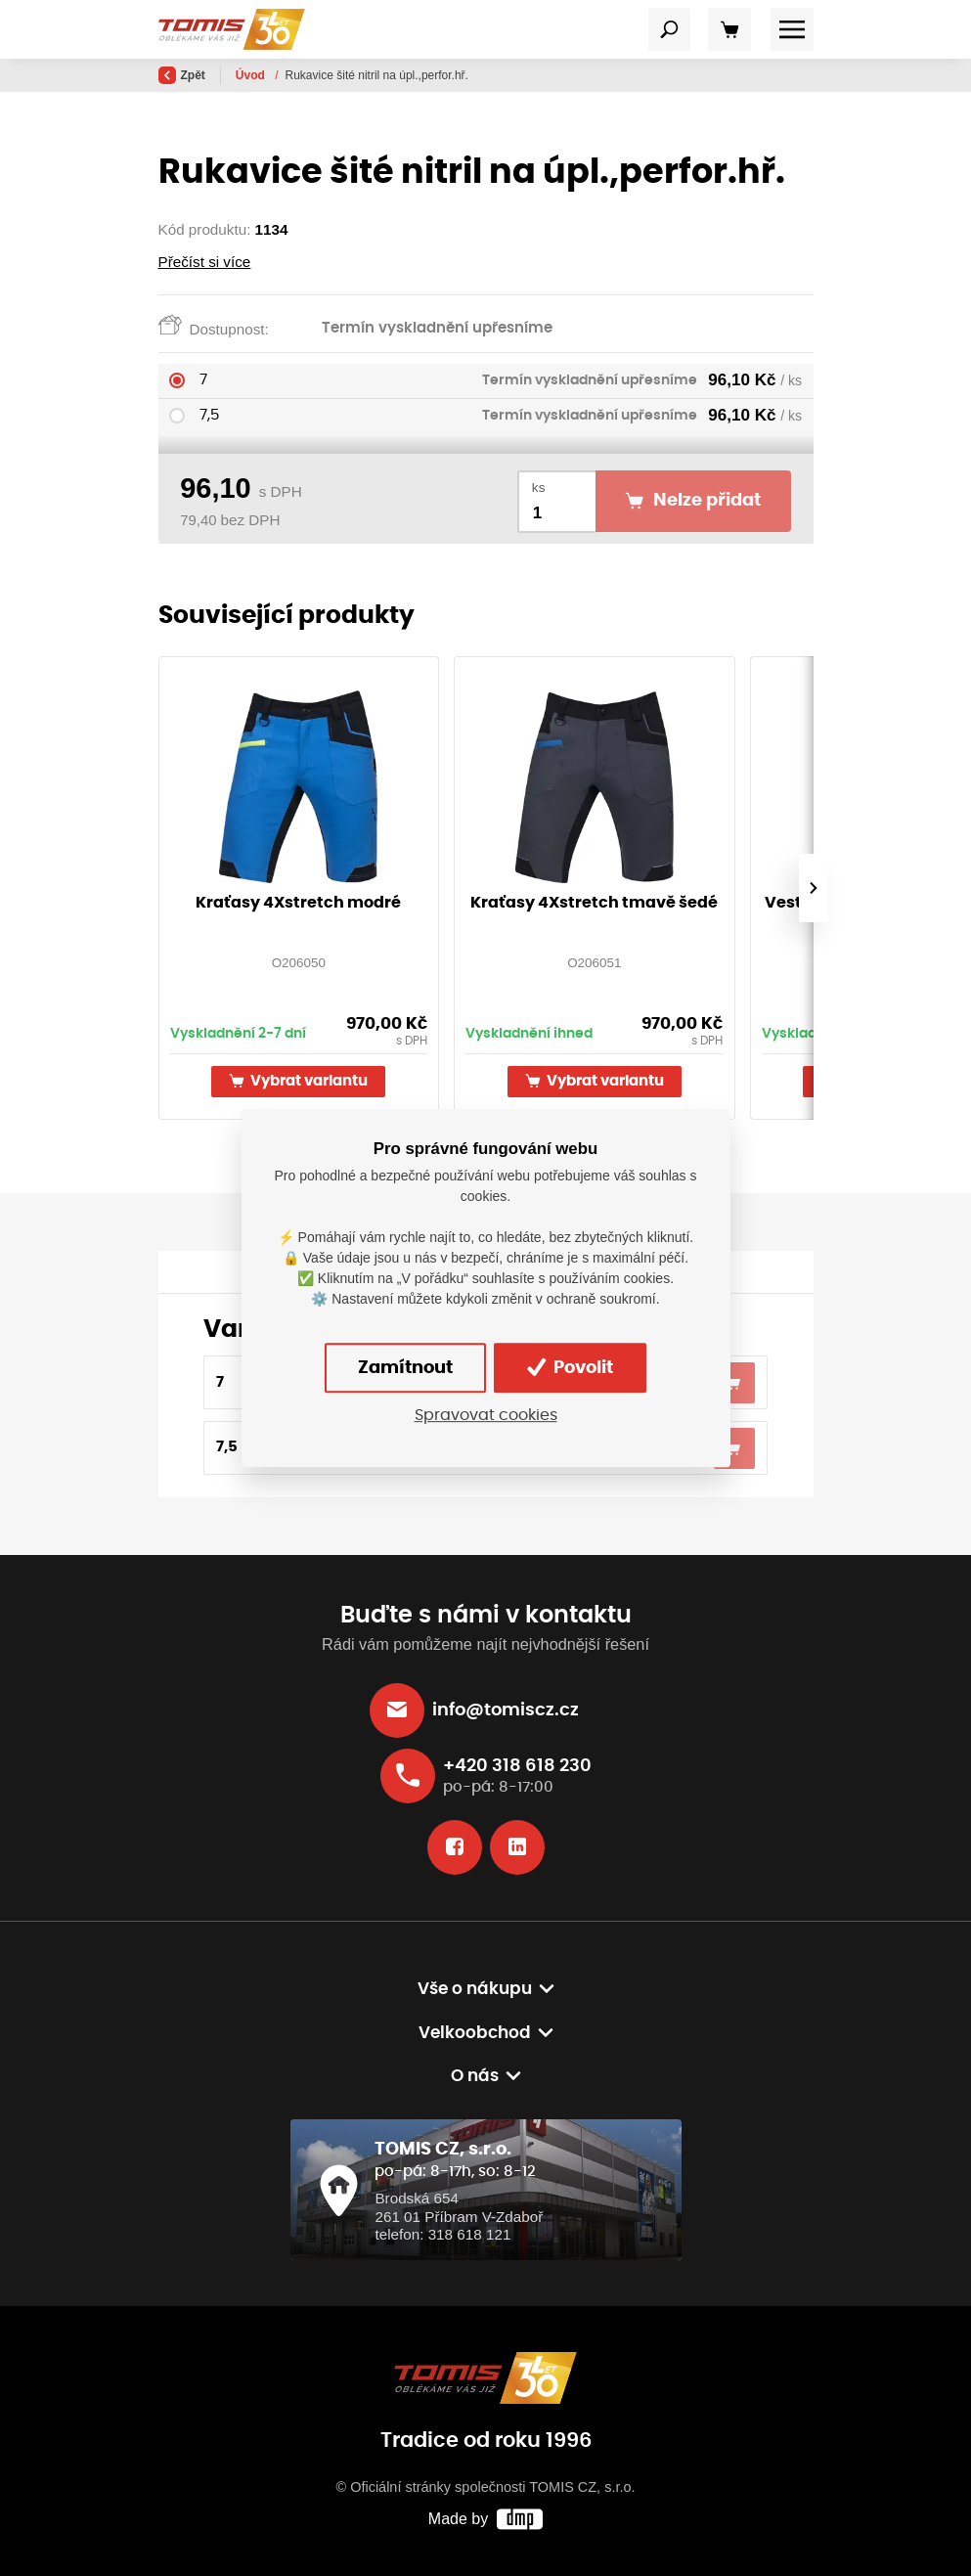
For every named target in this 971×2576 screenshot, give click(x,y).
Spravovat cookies (486, 1415)
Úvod (252, 75)
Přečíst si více (204, 261)
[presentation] (812, 888)
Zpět (181, 75)
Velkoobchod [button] (475, 2032)
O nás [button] (475, 2075)
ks (539, 487)
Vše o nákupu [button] (475, 1988)
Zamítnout (405, 1368)
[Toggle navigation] (669, 29)
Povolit (570, 1367)
